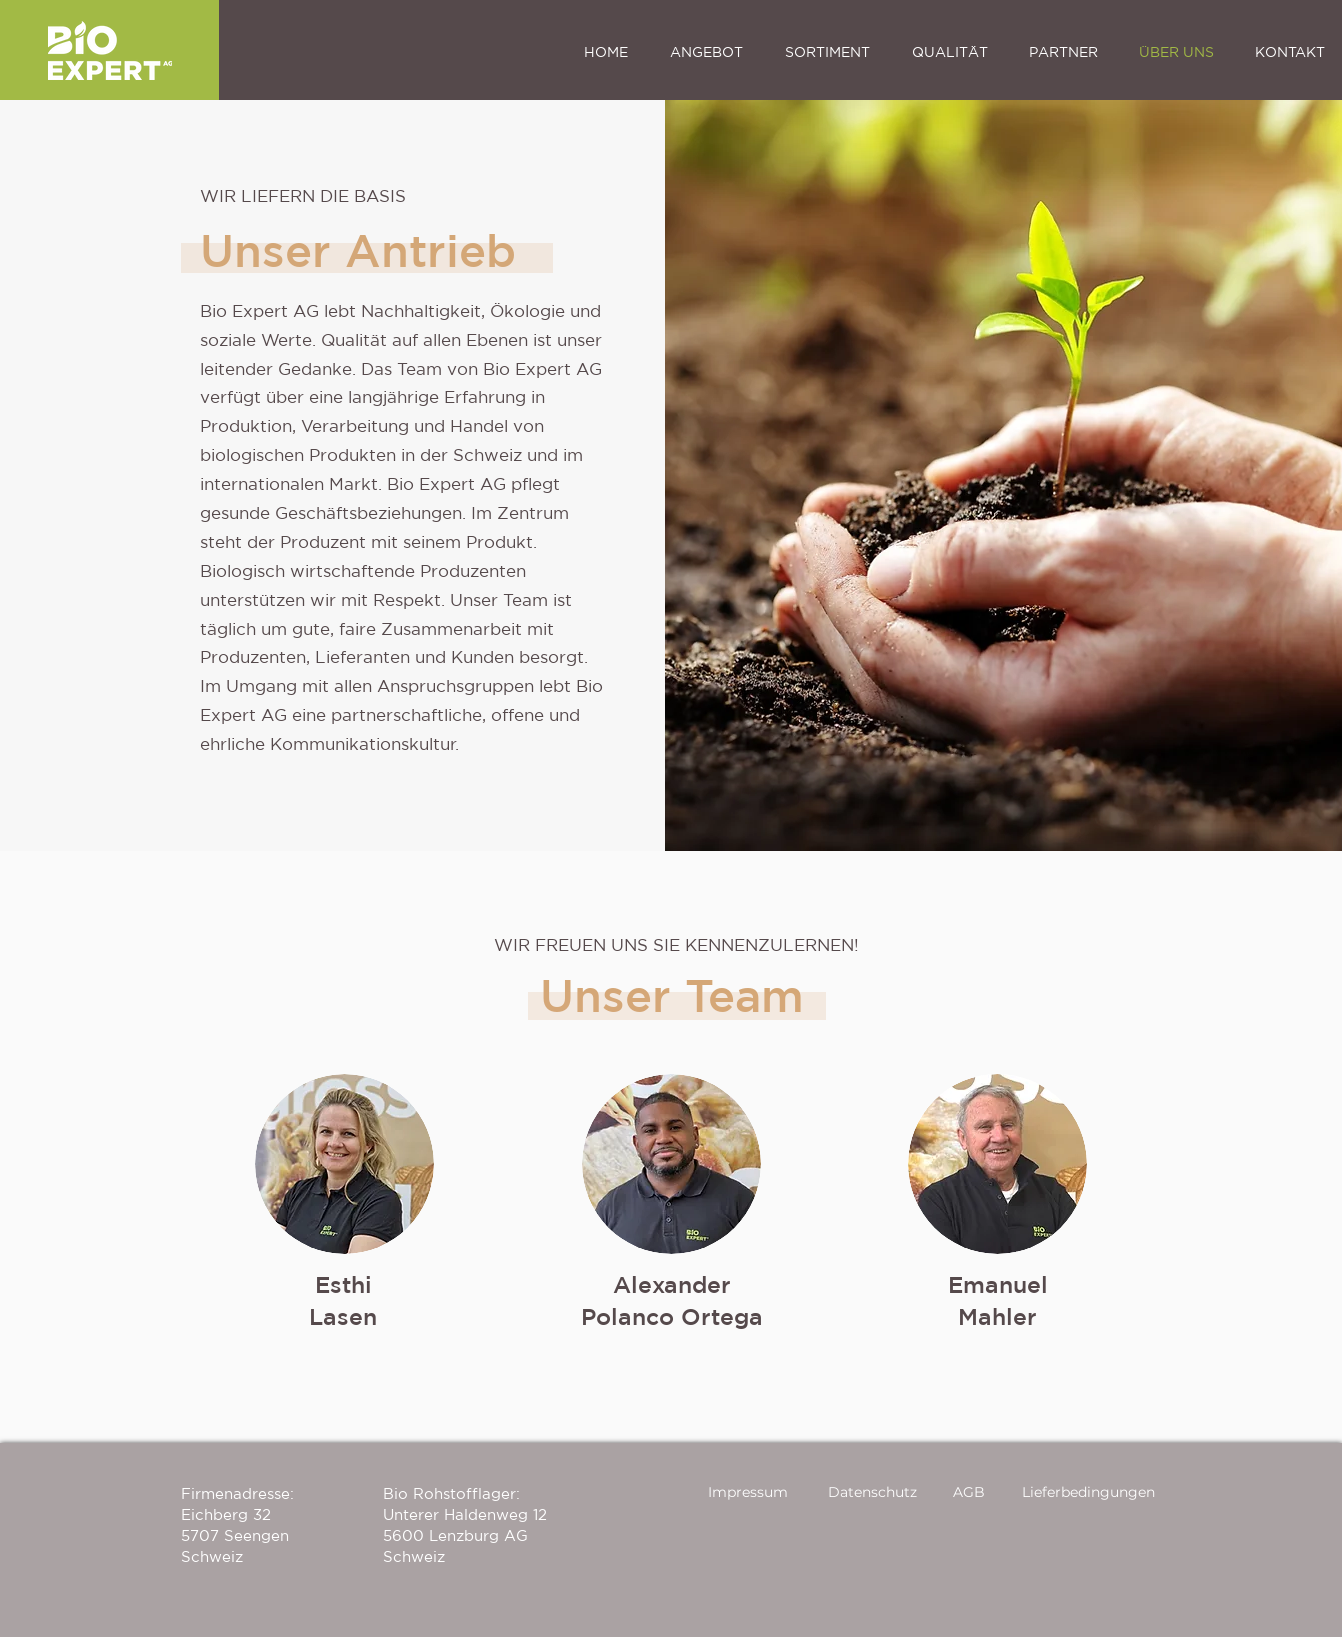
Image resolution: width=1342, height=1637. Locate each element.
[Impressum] (749, 1493)
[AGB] (970, 1493)
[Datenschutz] (873, 1493)
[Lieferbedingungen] (1089, 1493)
